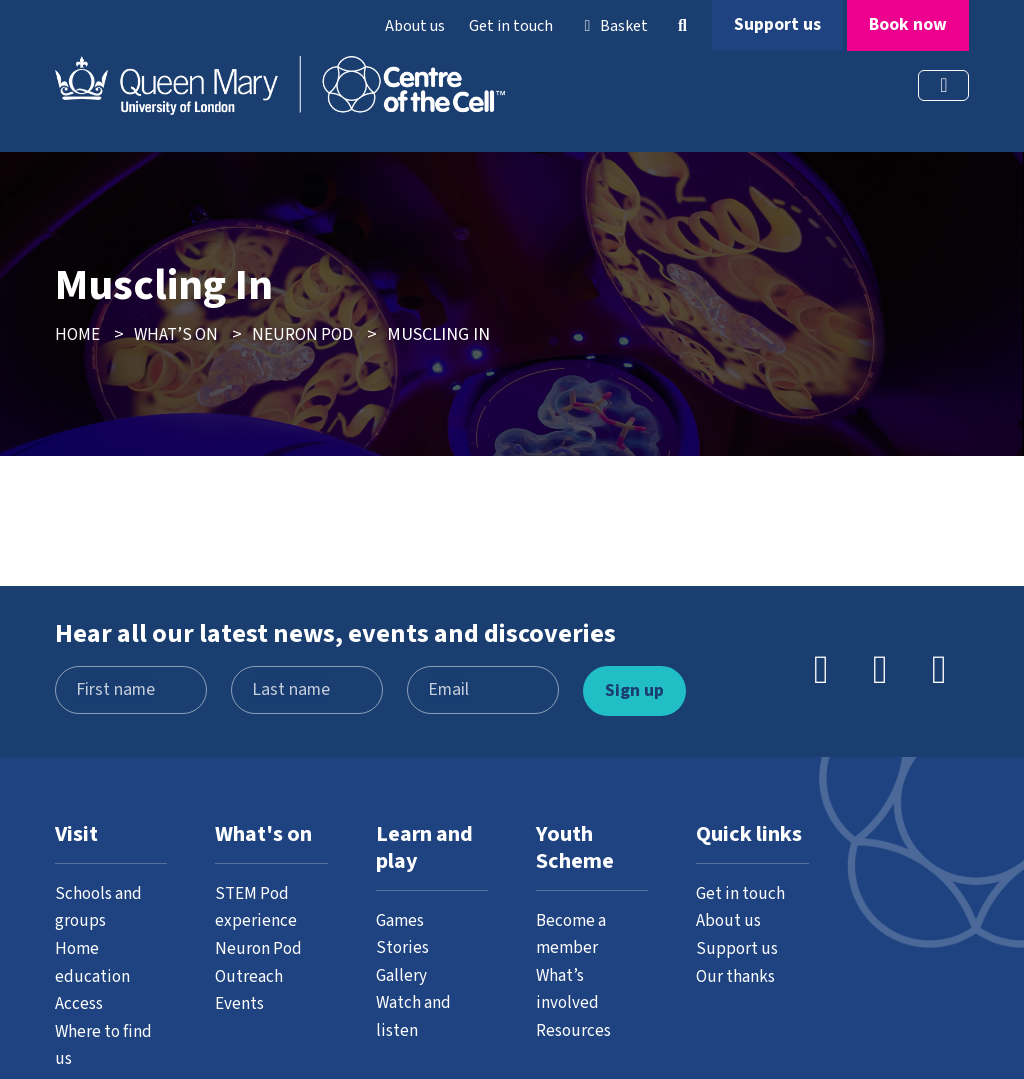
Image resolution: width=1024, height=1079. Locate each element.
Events (241, 1002)
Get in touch (511, 26)
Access (80, 1002)
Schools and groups (100, 906)
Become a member (573, 932)
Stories (402, 947)
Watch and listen (415, 1014)
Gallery (402, 974)
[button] (682, 26)
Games (402, 919)
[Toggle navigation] (943, 85)
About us (415, 26)
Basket (612, 26)
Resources (575, 1029)
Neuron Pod (260, 947)
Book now (908, 24)
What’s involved (568, 987)
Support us (777, 24)
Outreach (249, 975)
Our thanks (737, 975)
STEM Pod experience (255, 906)
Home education (92, 960)
